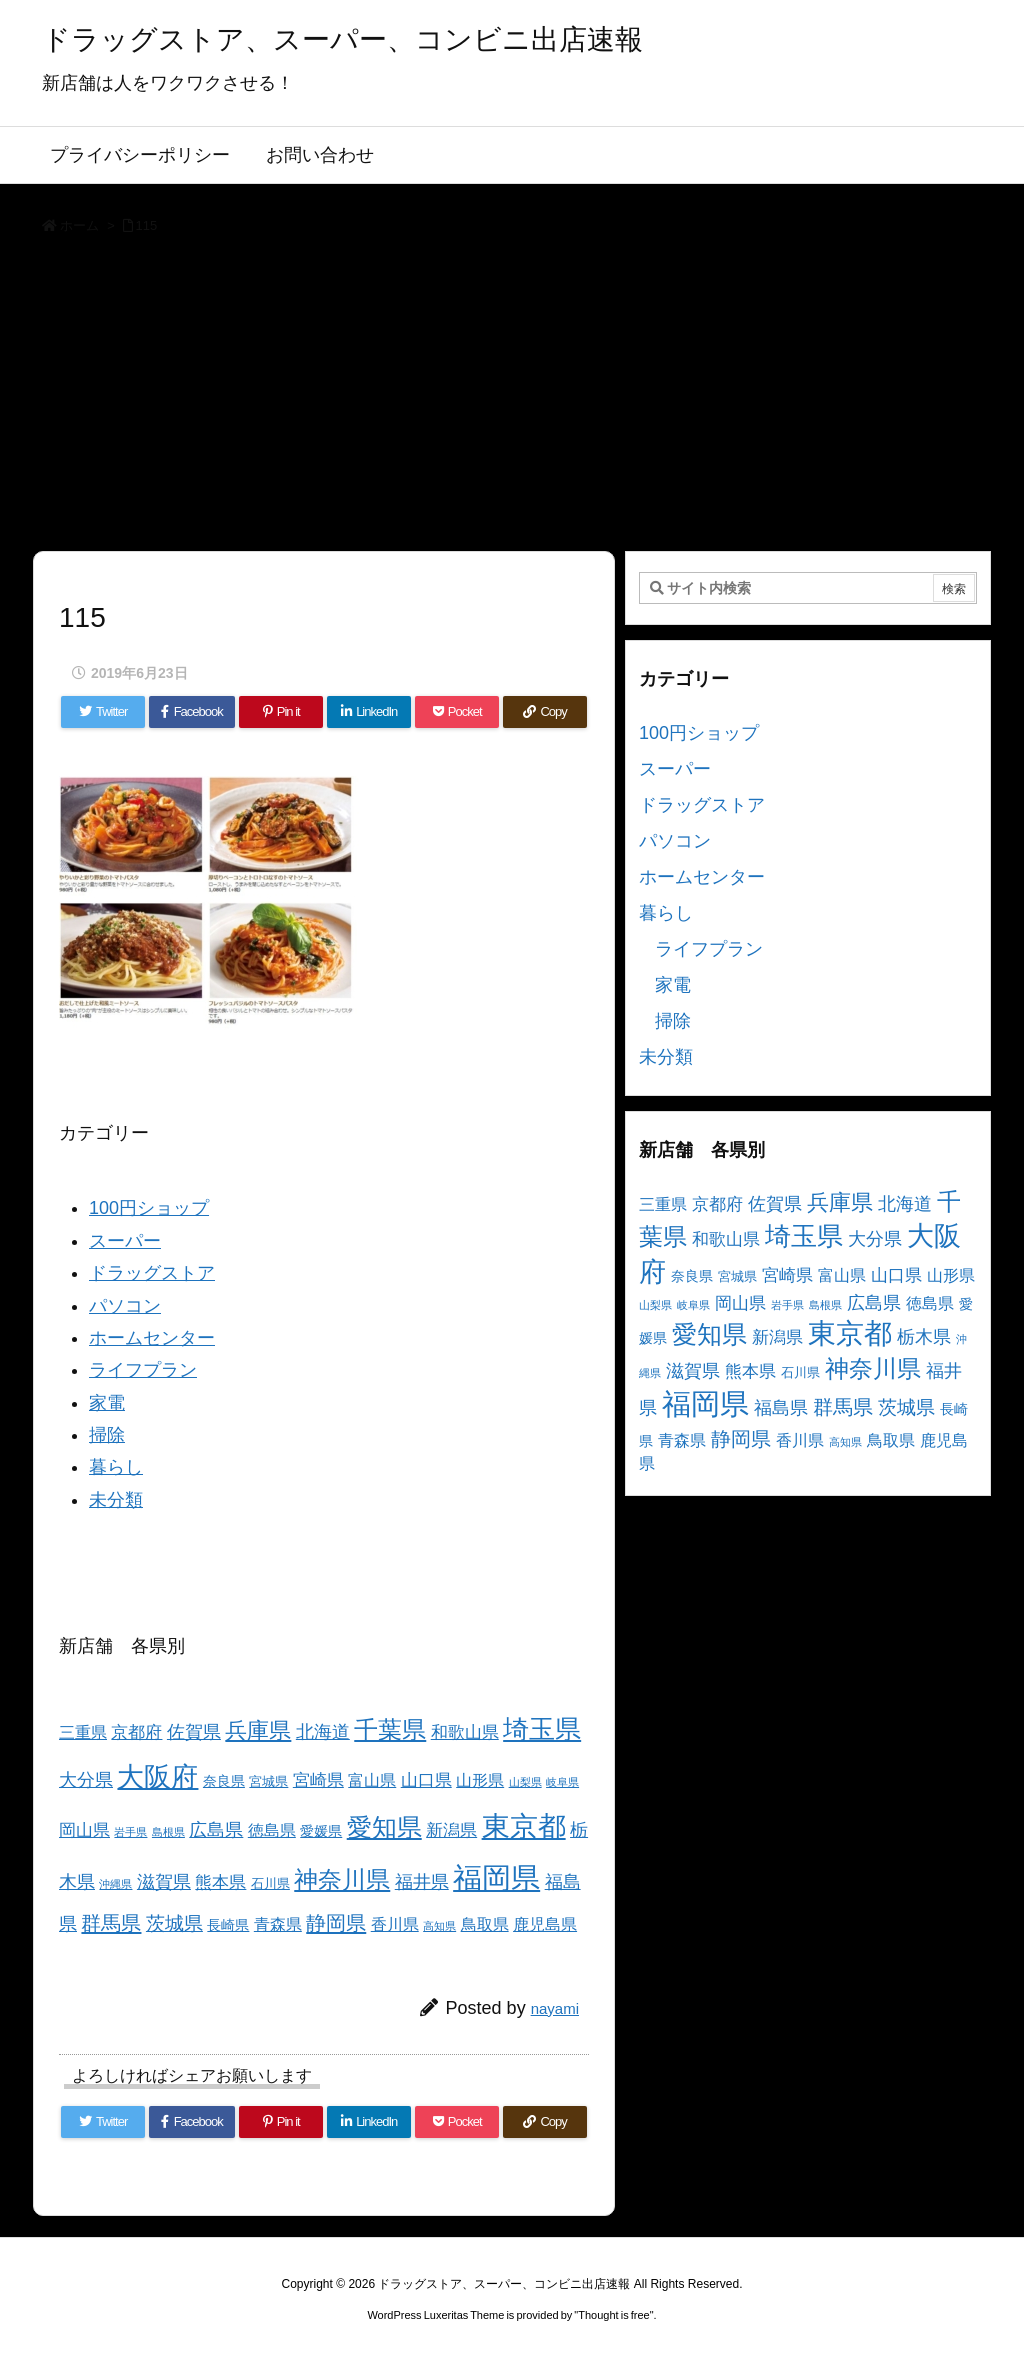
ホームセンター (152, 1338)
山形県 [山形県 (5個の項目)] (480, 1780)
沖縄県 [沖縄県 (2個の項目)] (115, 1884)
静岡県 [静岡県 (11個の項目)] (336, 1922)
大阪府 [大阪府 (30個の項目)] (157, 1776)
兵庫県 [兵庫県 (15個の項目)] (258, 1730)
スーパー (125, 1241)
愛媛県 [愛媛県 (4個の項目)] (321, 1831)
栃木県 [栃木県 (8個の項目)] (924, 1336)
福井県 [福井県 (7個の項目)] (422, 1882)
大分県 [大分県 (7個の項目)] (86, 1780)
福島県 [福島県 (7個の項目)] (781, 1408)
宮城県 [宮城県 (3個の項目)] (268, 1782)
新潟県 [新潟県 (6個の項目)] (451, 1830)
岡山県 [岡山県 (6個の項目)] (84, 1830)
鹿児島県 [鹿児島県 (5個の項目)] (545, 1924)
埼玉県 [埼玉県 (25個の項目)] (542, 1729)
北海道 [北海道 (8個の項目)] (323, 1731)
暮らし (116, 1467)
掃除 (107, 1435)
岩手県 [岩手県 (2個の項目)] (130, 1832)
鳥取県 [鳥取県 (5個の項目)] (485, 1924)
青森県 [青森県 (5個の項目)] (278, 1924)
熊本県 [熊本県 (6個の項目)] (220, 1882)
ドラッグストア (152, 1273)
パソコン (125, 1306)
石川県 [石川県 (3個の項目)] (270, 1884)
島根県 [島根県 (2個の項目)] (168, 1832)
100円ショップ (149, 1208)
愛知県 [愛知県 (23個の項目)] (384, 1827)
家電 (107, 1403)
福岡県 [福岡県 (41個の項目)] (496, 1877)
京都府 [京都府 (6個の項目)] (136, 1732)
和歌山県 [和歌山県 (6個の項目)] (465, 1732)
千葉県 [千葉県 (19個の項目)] (390, 1729)
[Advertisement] (512, 400)
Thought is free (613, 2315)
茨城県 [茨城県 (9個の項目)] (174, 1923)
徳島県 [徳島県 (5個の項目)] (272, 1830)
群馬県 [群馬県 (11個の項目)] (111, 1922)
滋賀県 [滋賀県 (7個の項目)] (164, 1882)
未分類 (116, 1500)
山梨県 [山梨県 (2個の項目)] (525, 1782)
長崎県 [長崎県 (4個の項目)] (228, 1925)
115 (147, 225)
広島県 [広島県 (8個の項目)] (216, 1829)
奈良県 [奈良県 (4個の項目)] (224, 1781)
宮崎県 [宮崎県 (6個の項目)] (318, 1780)
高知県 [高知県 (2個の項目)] (439, 1926)
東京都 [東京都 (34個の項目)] (524, 1826)
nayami (555, 2008)
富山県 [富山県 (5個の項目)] (372, 1780)
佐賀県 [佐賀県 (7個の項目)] (194, 1732)
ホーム (79, 225)
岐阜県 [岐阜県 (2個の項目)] (562, 1782)
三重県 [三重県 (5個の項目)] (83, 1732)
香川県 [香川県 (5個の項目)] (395, 1924)
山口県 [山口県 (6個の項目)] (426, 1780)
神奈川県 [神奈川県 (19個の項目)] (342, 1879)
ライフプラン (143, 1370)
